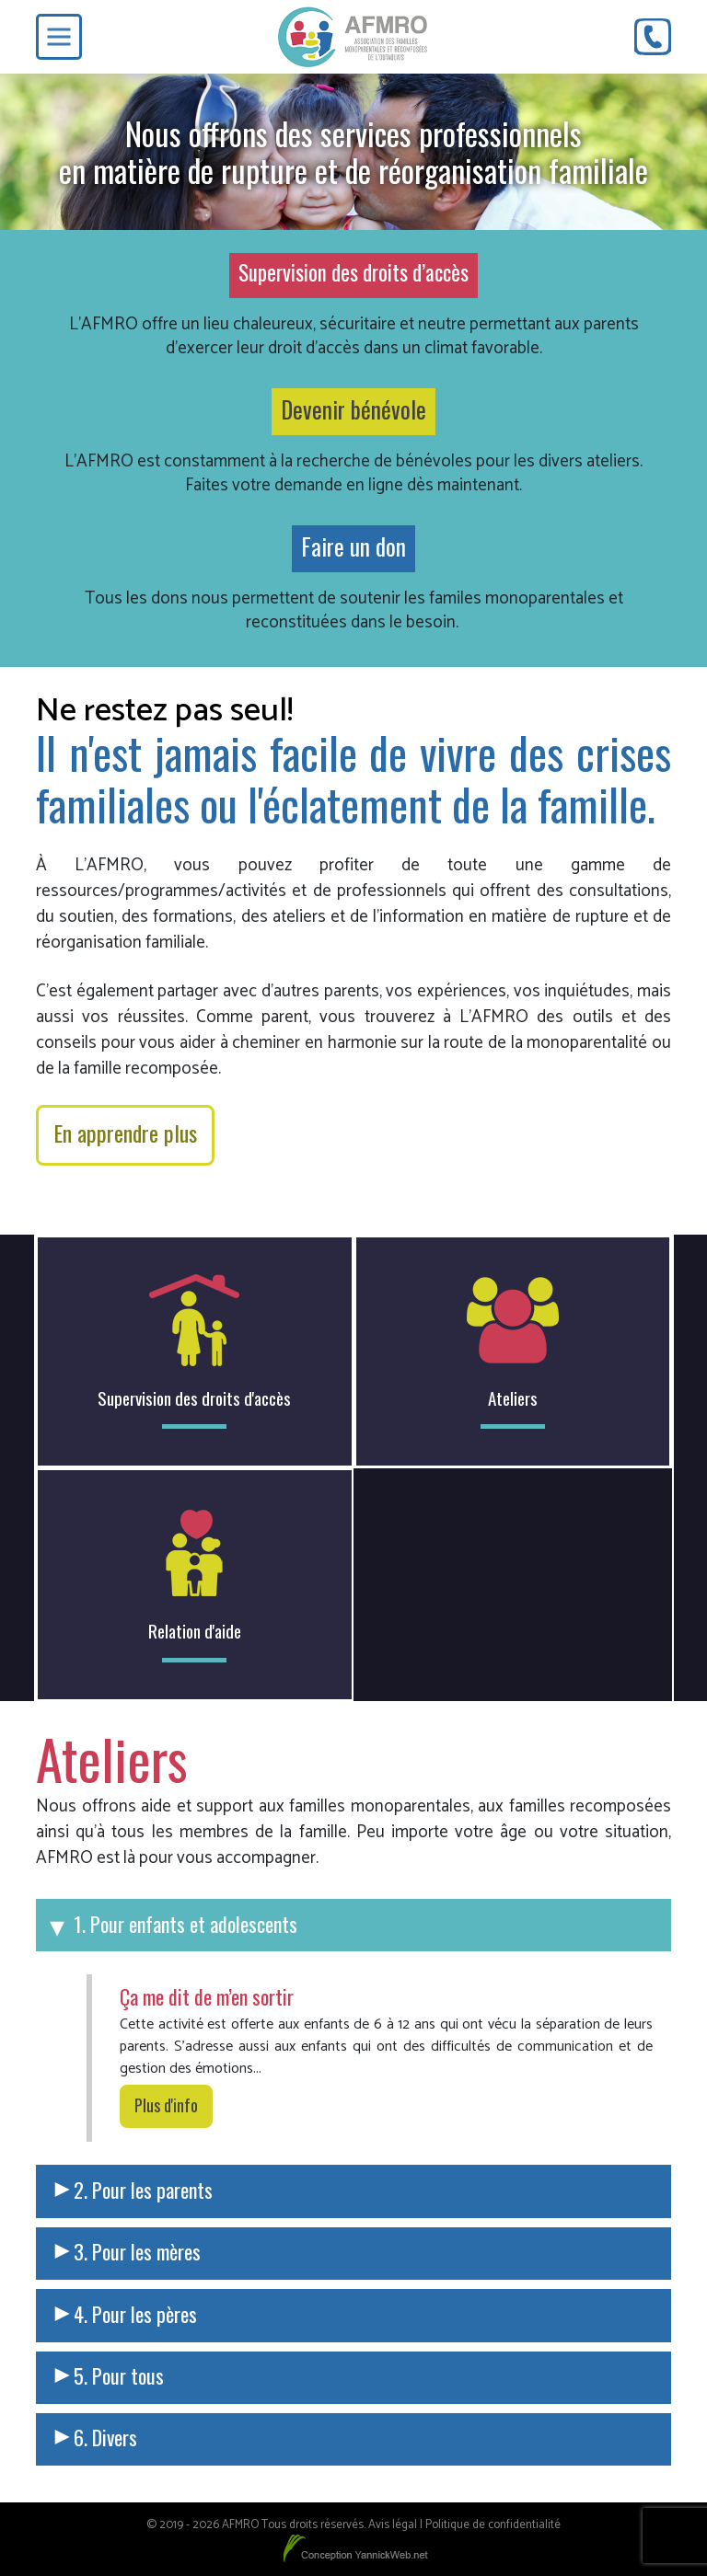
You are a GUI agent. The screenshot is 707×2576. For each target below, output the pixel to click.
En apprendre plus (125, 1132)
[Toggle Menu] (59, 37)
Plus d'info (166, 2105)
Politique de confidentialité (493, 2525)
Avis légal (392, 2525)
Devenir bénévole (353, 409)
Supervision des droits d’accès (353, 272)
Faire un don (353, 546)
